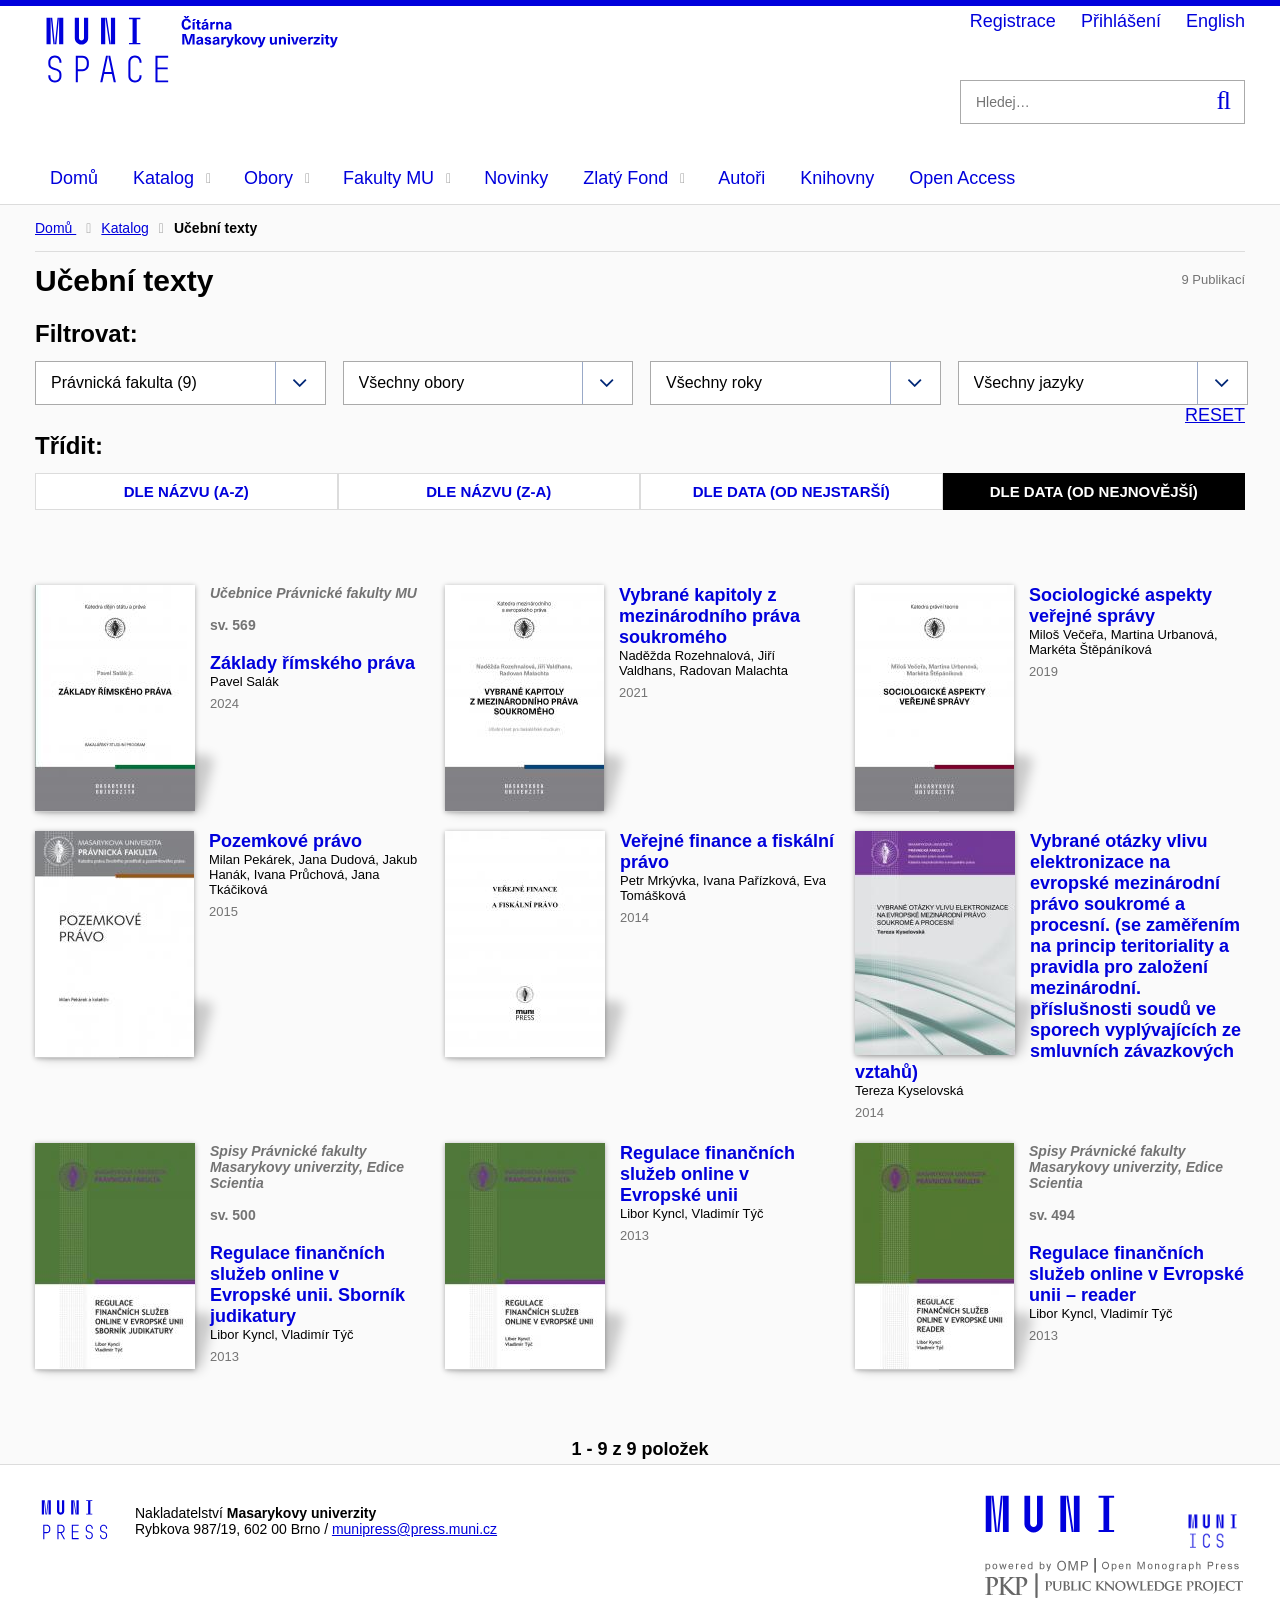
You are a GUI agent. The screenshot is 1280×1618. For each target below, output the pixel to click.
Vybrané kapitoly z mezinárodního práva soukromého (709, 616)
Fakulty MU (397, 178)
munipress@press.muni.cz (414, 1529)
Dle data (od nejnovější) (1094, 491)
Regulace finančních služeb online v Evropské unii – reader (1136, 1274)
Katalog (172, 178)
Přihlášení (1121, 21)
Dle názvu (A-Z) (186, 491)
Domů (74, 178)
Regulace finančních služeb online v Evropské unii (707, 1174)
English (1215, 21)
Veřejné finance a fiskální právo (727, 851)
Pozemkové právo (285, 841)
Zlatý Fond (634, 178)
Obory (277, 178)
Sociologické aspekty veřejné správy (1120, 605)
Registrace (1013, 21)
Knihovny (837, 178)
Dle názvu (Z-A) (488, 491)
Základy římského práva (312, 663)
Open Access (962, 178)
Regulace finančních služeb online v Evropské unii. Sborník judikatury (307, 1284)
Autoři (741, 178)
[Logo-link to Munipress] (75, 1521)
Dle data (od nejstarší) (791, 491)
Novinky (516, 178)
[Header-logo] (195, 76)
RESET (1215, 415)
